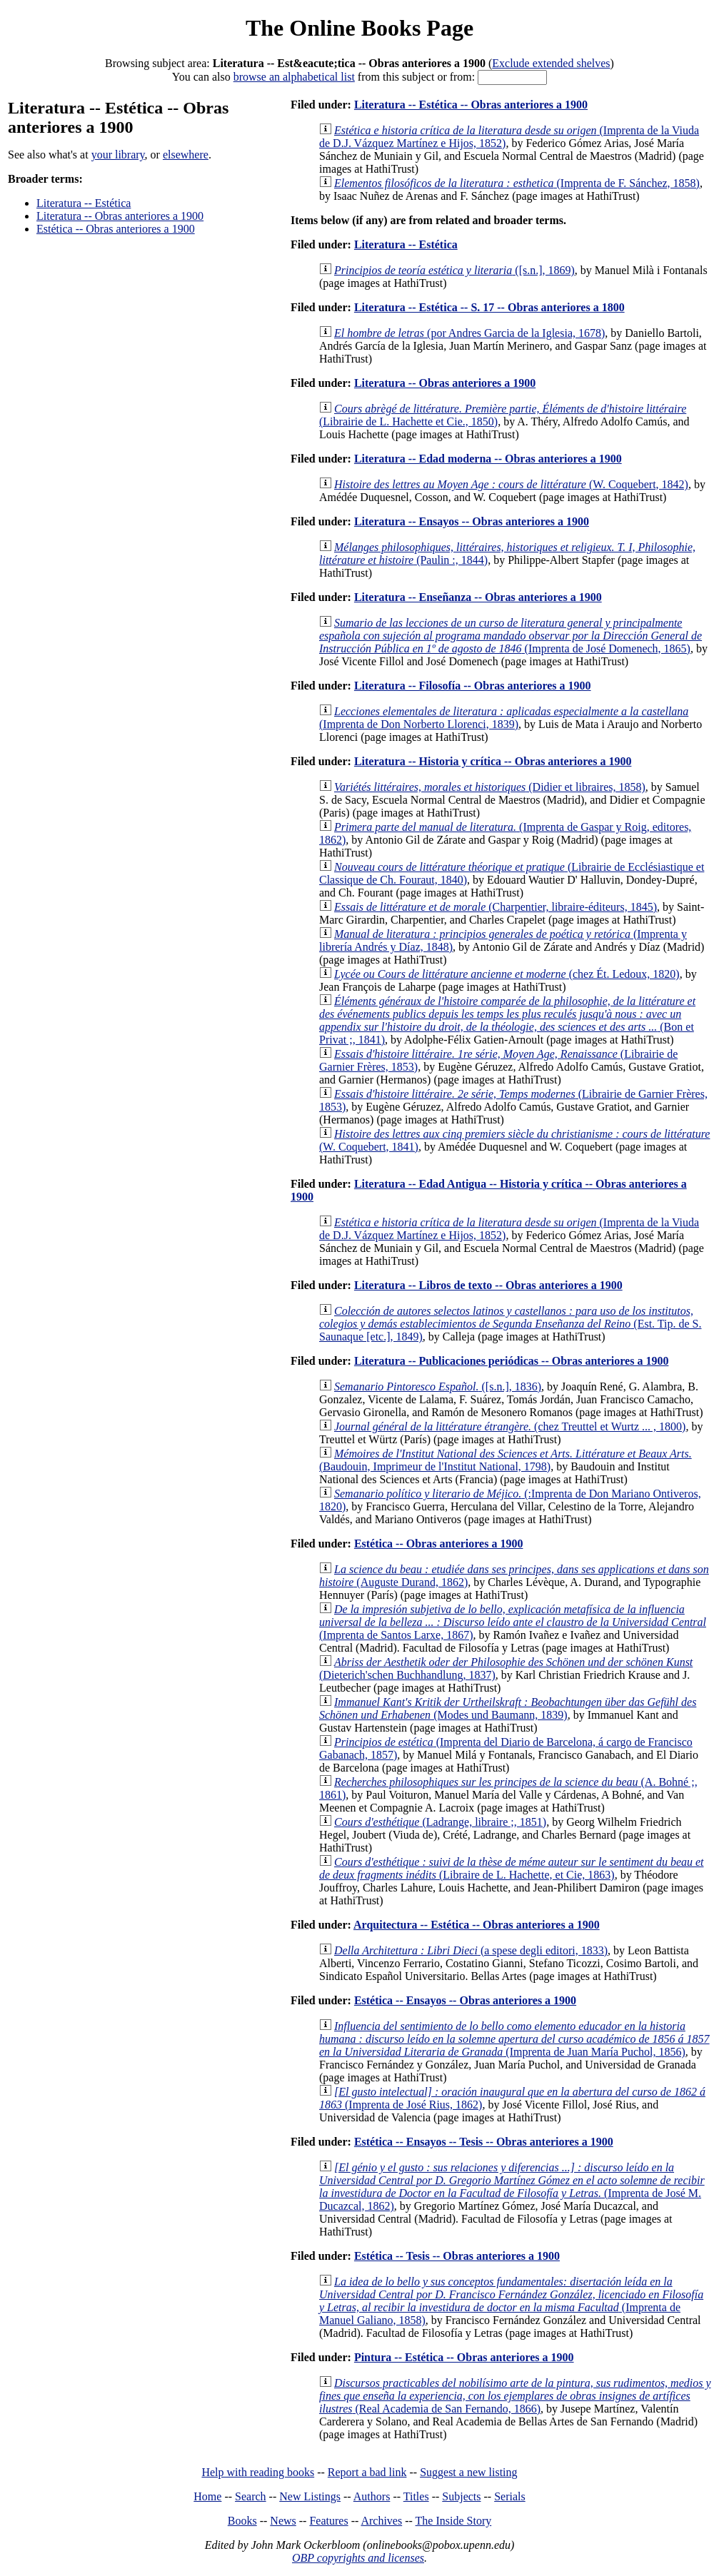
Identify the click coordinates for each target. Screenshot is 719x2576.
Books (242, 2521)
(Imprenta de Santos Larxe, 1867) (512, 1622)
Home (207, 2496)
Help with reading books (257, 2472)
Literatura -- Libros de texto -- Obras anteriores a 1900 (488, 1285)
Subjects (461, 2496)
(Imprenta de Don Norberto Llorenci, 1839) (503, 717)
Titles (416, 2496)
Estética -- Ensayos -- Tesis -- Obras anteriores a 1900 (483, 2142)
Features (328, 2521)
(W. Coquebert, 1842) (511, 484)
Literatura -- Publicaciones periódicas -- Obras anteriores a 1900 (511, 1361)
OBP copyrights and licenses (358, 2558)
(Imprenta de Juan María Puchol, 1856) (514, 2039)
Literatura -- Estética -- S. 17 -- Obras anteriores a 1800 (489, 307)
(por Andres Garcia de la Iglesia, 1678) (469, 333)
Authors (372, 2496)
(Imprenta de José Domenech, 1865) (510, 636)
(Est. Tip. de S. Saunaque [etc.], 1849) (510, 1324)
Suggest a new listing (468, 2472)
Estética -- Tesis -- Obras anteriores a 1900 (457, 2256)
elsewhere (185, 154)
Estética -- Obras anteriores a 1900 (115, 229)
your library (118, 154)
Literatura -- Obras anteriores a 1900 (119, 216)
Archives (381, 2521)
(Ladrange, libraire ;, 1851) (440, 1822)
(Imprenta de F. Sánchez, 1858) (517, 183)
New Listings (310, 2496)
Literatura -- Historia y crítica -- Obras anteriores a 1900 (493, 761)
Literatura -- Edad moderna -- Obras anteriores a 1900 (488, 459)
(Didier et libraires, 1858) (489, 787)
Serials (510, 2496)
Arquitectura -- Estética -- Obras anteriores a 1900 (476, 1925)
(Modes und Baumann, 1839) (507, 1708)
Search (250, 2496)
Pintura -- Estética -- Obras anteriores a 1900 (464, 2357)
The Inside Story (454, 2521)
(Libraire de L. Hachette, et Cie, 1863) (511, 1868)
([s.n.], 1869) (454, 270)
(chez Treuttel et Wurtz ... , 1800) (509, 1426)
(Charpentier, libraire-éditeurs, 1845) (495, 907)
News (283, 2521)
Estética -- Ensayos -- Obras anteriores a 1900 (465, 2000)
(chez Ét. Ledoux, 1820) (507, 974)
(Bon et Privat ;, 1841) (507, 1020)
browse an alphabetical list (294, 77)
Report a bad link (367, 2472)
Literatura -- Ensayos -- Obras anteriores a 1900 (471, 521)
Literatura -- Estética (83, 203)
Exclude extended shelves (551, 63)
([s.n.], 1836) (437, 1386)
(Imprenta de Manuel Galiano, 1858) (511, 2301)
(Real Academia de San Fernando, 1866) (515, 2396)
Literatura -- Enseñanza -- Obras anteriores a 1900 (478, 597)
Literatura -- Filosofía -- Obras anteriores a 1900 (472, 686)
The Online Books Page (359, 28)
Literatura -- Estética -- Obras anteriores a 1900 (471, 105)
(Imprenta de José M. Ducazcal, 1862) (512, 2186)
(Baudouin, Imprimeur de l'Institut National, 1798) (505, 1460)
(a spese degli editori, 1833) (471, 1950)
